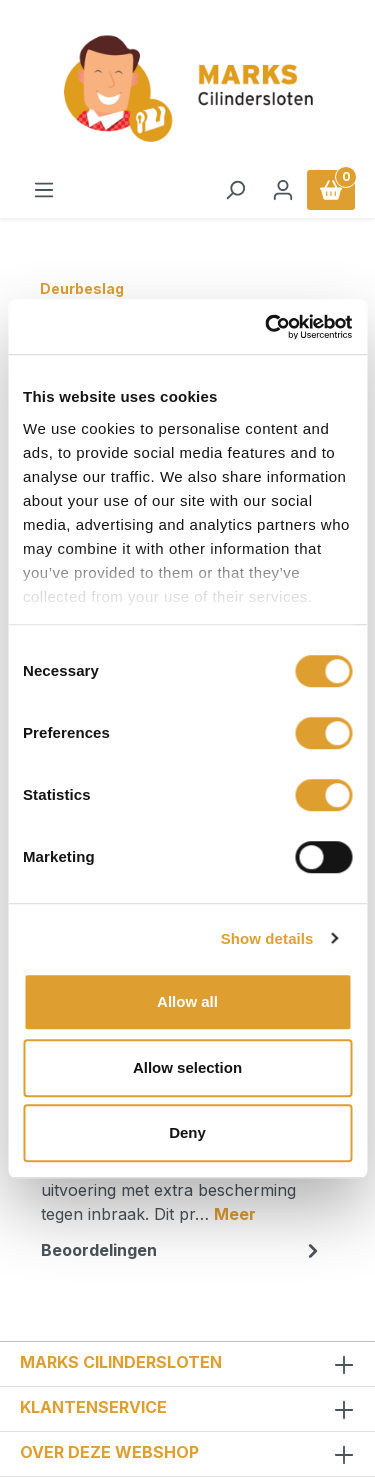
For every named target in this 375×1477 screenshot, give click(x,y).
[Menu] (44, 190)
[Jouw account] (283, 190)
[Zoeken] (235, 190)
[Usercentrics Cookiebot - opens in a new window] (267, 327)
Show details (267, 938)
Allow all (187, 1001)
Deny (187, 1132)
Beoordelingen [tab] (182, 1250)
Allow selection (187, 1067)
